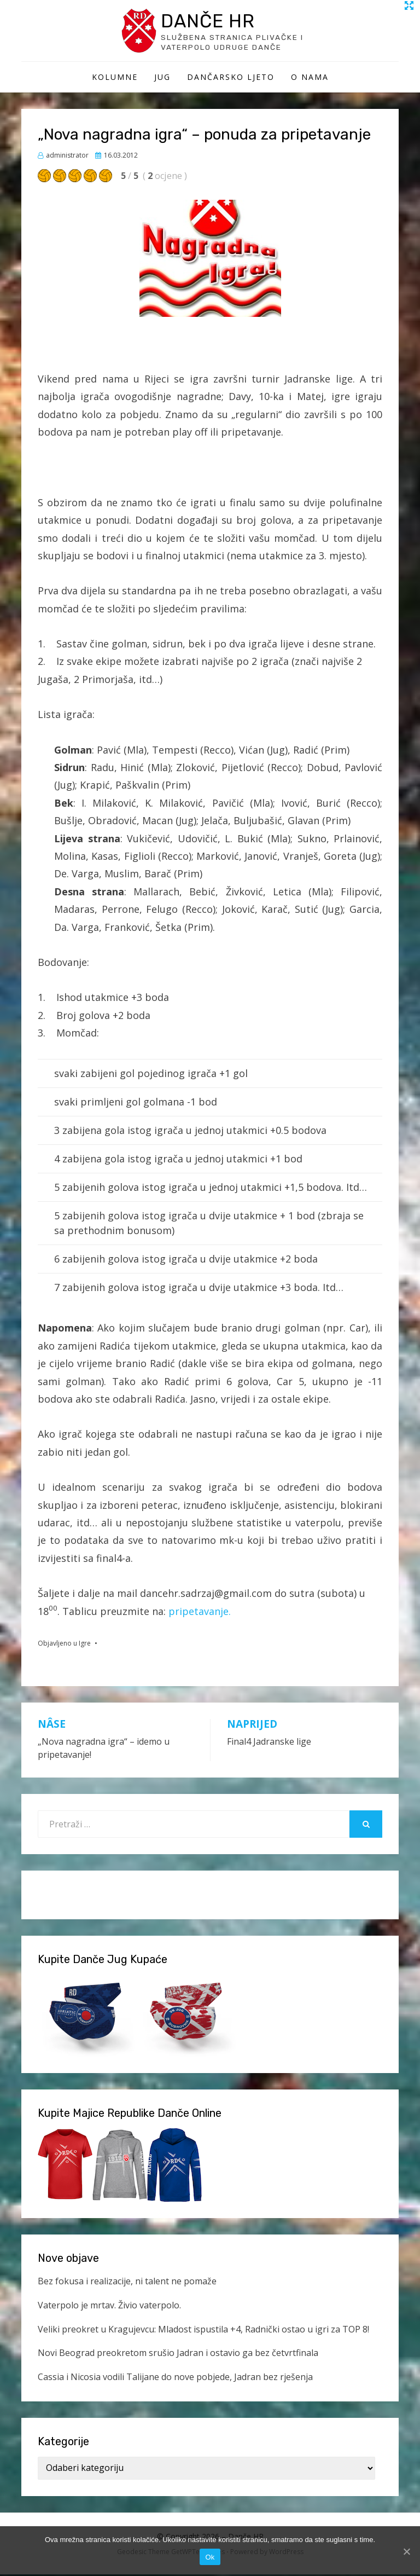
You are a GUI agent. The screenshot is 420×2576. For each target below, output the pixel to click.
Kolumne (115, 78)
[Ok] (406, 2551)
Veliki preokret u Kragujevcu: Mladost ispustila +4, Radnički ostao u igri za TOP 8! (203, 2331)
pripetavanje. (199, 1612)
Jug (162, 78)
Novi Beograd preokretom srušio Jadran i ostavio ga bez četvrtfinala (178, 2355)
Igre (85, 1644)
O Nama (310, 78)
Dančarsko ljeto (231, 78)
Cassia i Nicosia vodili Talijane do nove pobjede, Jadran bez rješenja (175, 2378)
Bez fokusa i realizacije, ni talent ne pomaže (127, 2283)
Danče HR (211, 21)
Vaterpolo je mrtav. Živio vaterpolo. (109, 2307)
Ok (209, 2557)
